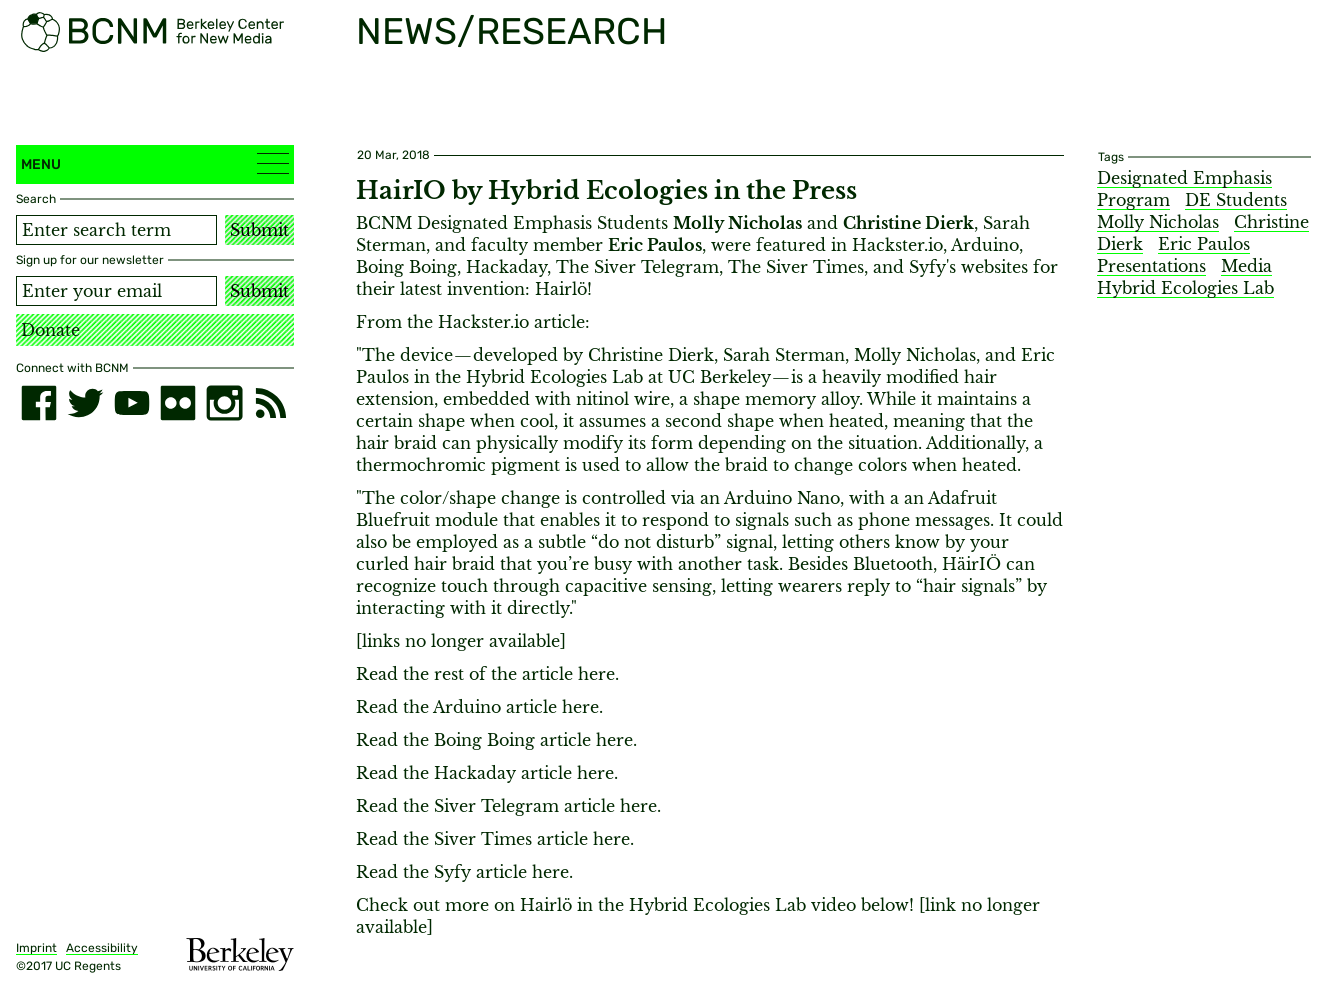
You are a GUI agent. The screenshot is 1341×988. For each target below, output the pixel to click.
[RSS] (271, 403)
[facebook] (39, 403)
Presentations (1151, 266)
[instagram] (224, 403)
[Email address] (116, 291)
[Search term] (116, 230)
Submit (259, 230)
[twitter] (85, 403)
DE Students (1236, 200)
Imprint (36, 948)
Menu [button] (155, 163)
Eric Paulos (1204, 244)
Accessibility (102, 948)
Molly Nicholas (1158, 222)
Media (1246, 266)
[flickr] (178, 403)
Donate (50, 330)
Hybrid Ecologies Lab (1185, 288)
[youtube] (132, 403)
